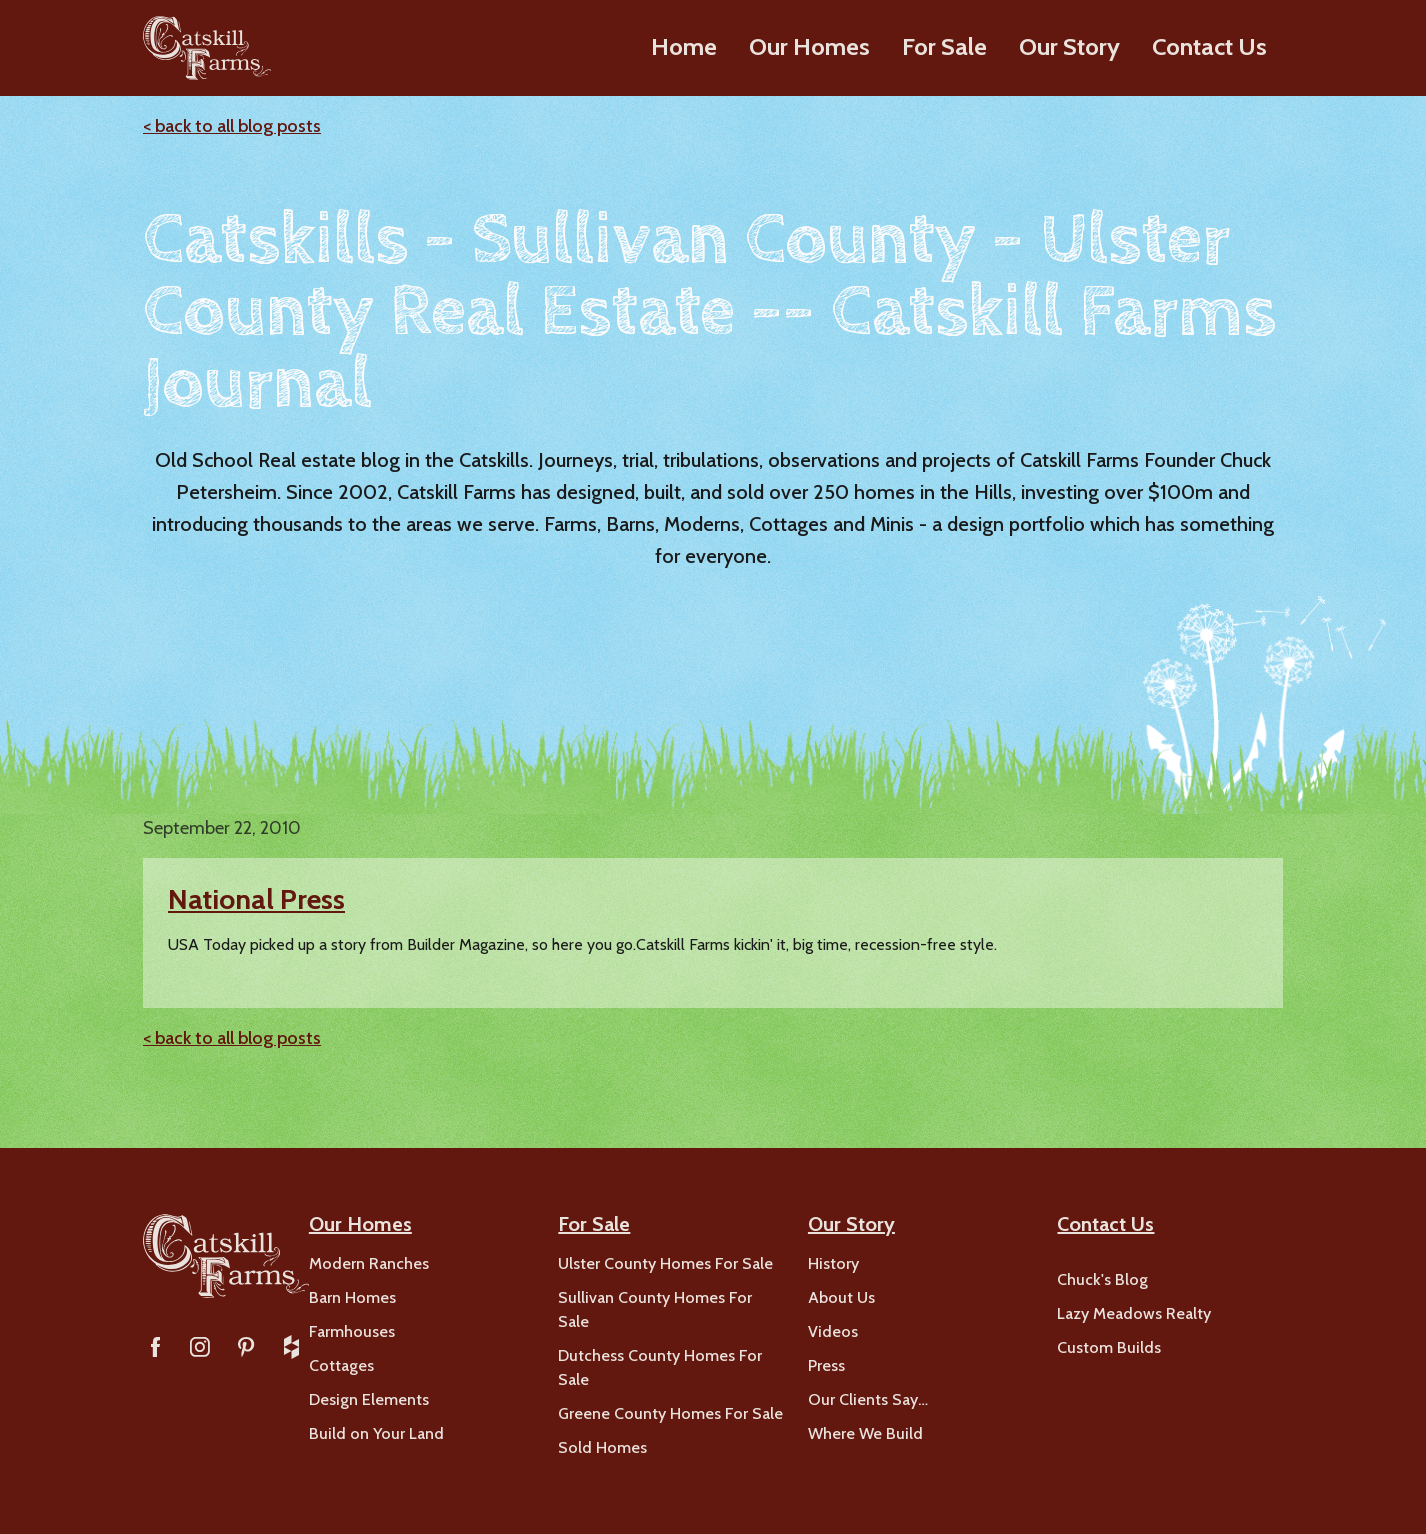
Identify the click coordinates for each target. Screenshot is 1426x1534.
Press (826, 1365)
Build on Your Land (376, 1433)
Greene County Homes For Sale (670, 1413)
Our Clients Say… (868, 1399)
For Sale (944, 46)
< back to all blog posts (232, 126)
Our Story (1069, 46)
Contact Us (1209, 46)
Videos (833, 1331)
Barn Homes (352, 1297)
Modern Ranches (369, 1263)
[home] (206, 48)
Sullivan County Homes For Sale (655, 1309)
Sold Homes (602, 1447)
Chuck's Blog (1102, 1279)
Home (684, 46)
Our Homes (809, 46)
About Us (841, 1297)
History (833, 1263)
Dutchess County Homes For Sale (660, 1367)
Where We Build (865, 1433)
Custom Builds (1109, 1347)
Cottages (341, 1365)
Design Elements (369, 1399)
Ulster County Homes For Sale (665, 1263)
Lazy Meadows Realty (1134, 1313)
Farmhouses (352, 1331)
